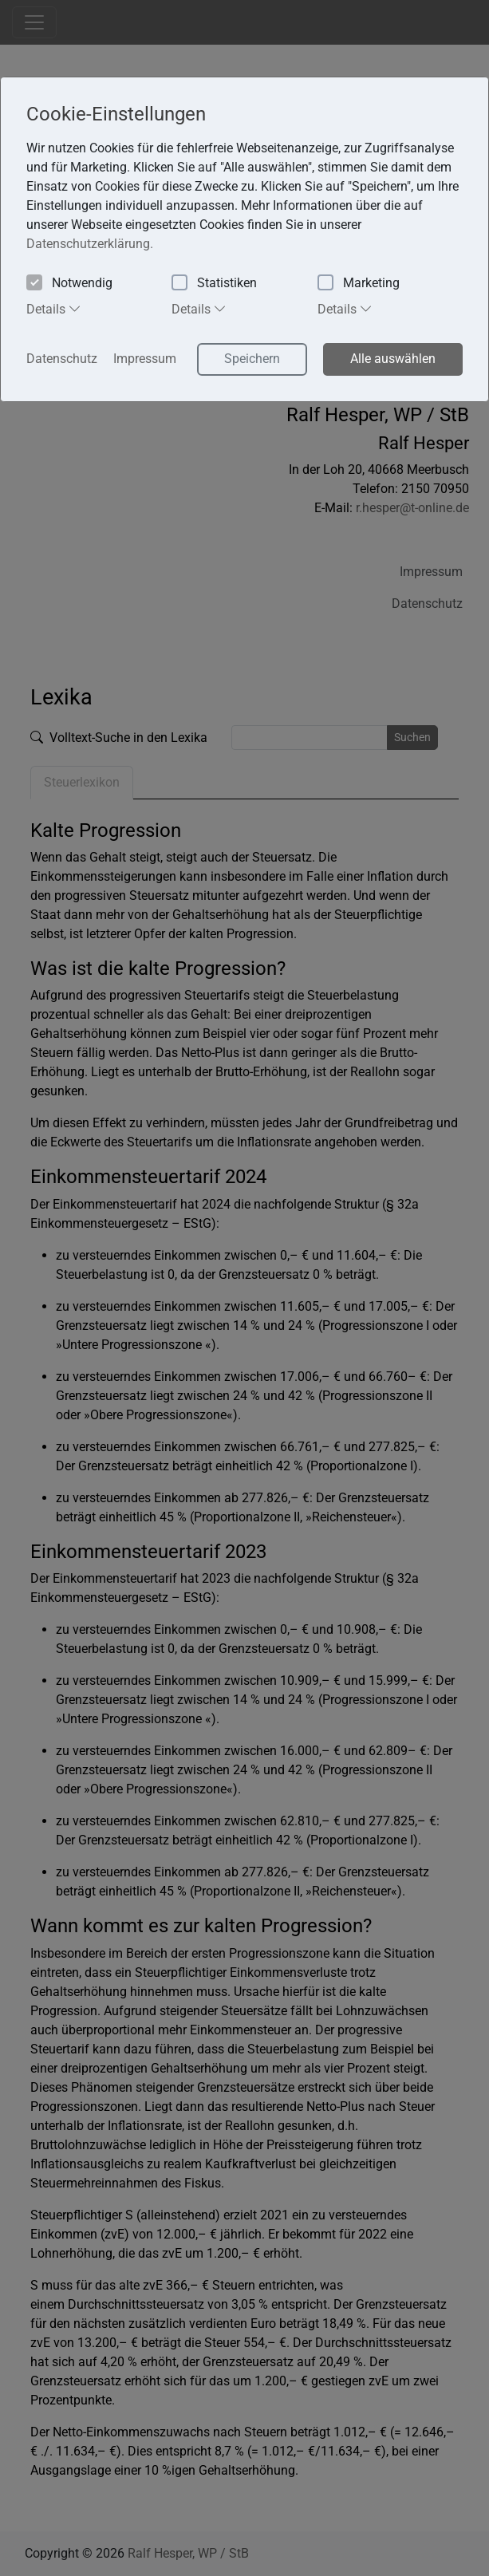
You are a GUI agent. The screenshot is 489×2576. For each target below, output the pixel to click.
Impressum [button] (144, 358)
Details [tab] (53, 309)
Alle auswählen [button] (393, 358)
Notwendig (69, 283)
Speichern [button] (252, 358)
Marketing (358, 283)
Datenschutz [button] (61, 358)
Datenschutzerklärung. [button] (89, 243)
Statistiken (214, 283)
